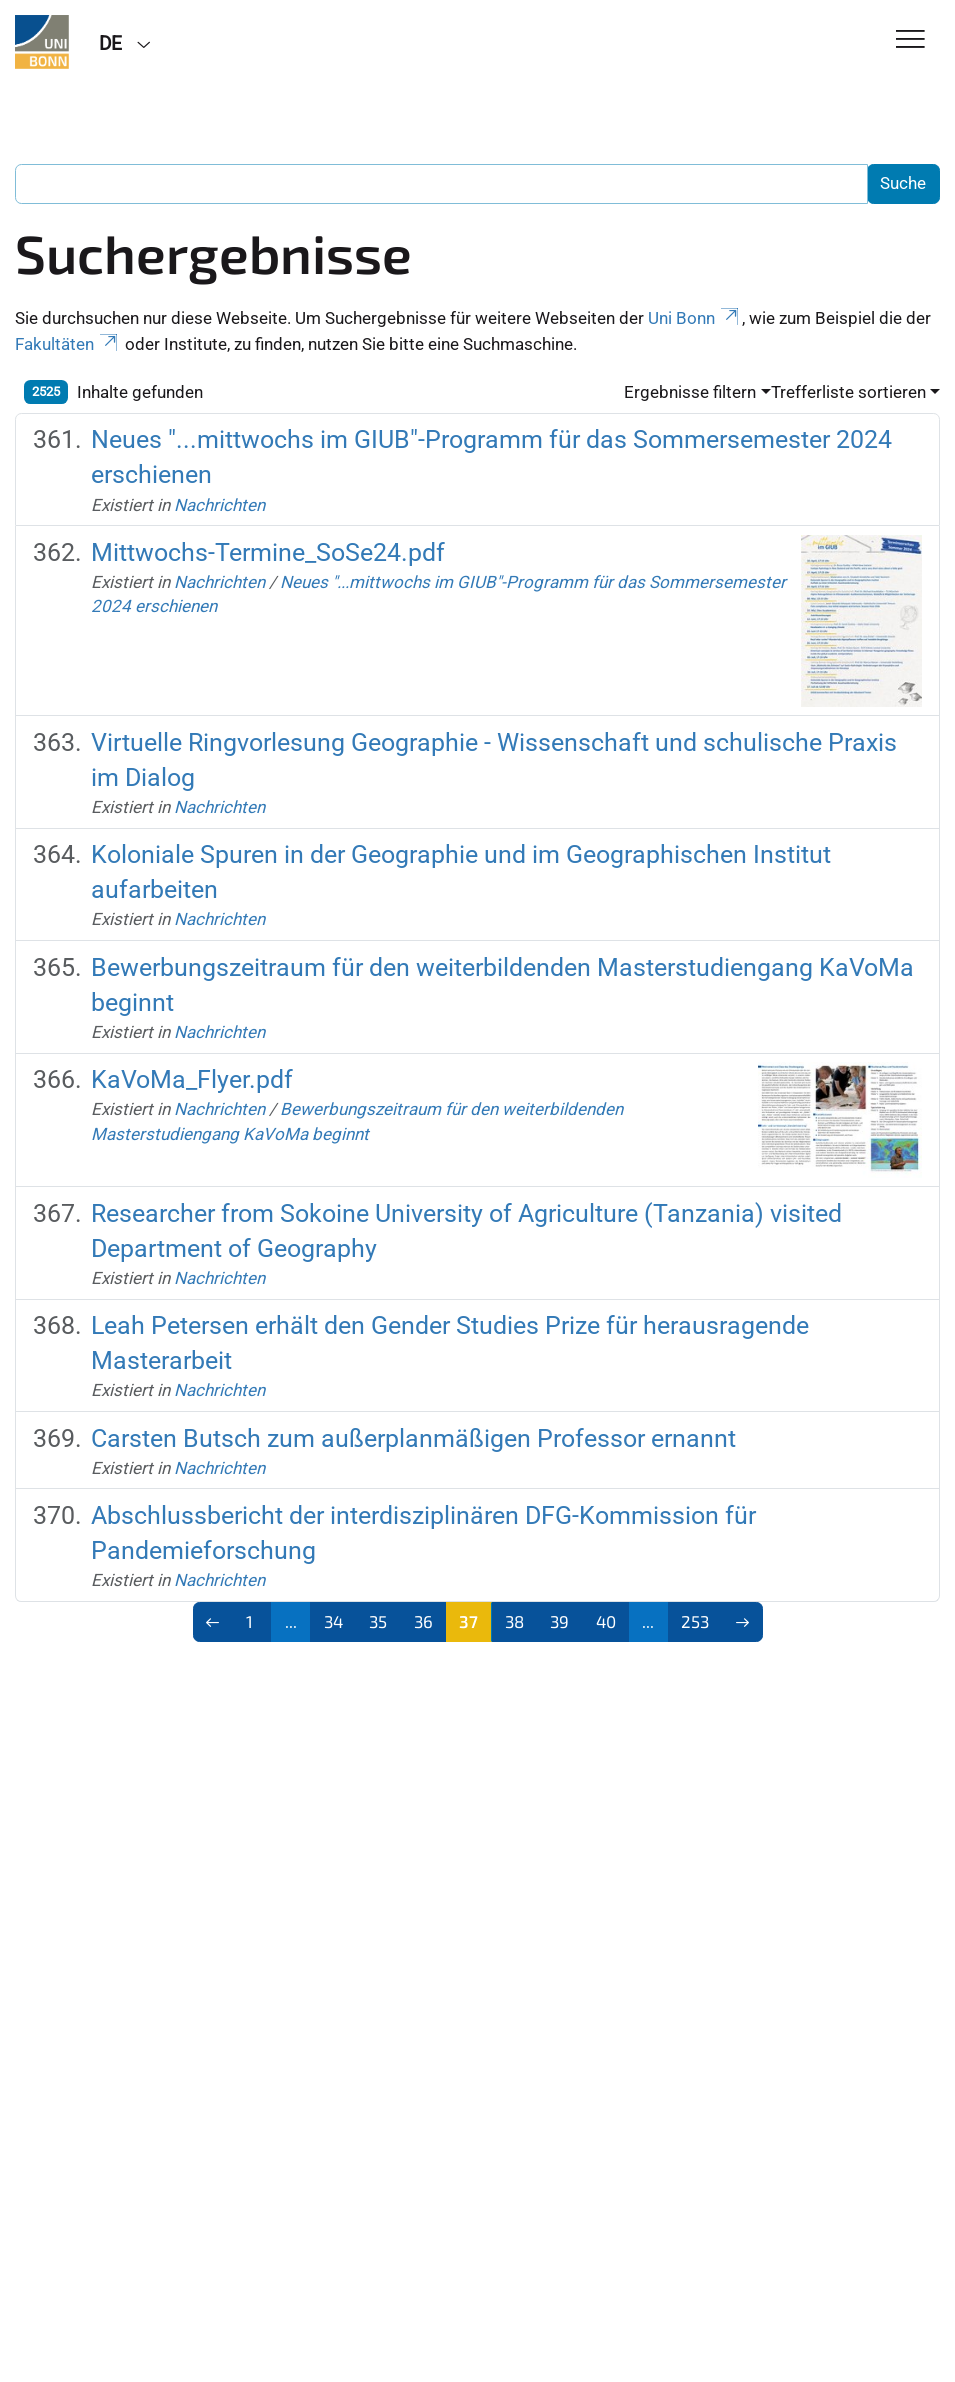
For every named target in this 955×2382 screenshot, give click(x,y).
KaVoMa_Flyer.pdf (192, 1079)
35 (378, 1621)
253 (695, 1621)
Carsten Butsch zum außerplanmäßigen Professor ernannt (413, 1438)
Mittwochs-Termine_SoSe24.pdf (268, 552)
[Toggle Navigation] (910, 40)
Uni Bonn (695, 318)
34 (333, 1621)
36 (423, 1621)
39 (559, 1621)
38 (514, 1621)
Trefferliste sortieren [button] (848, 392)
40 (606, 1621)
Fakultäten (68, 344)
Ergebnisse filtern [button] (690, 392)
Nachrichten (219, 505)
